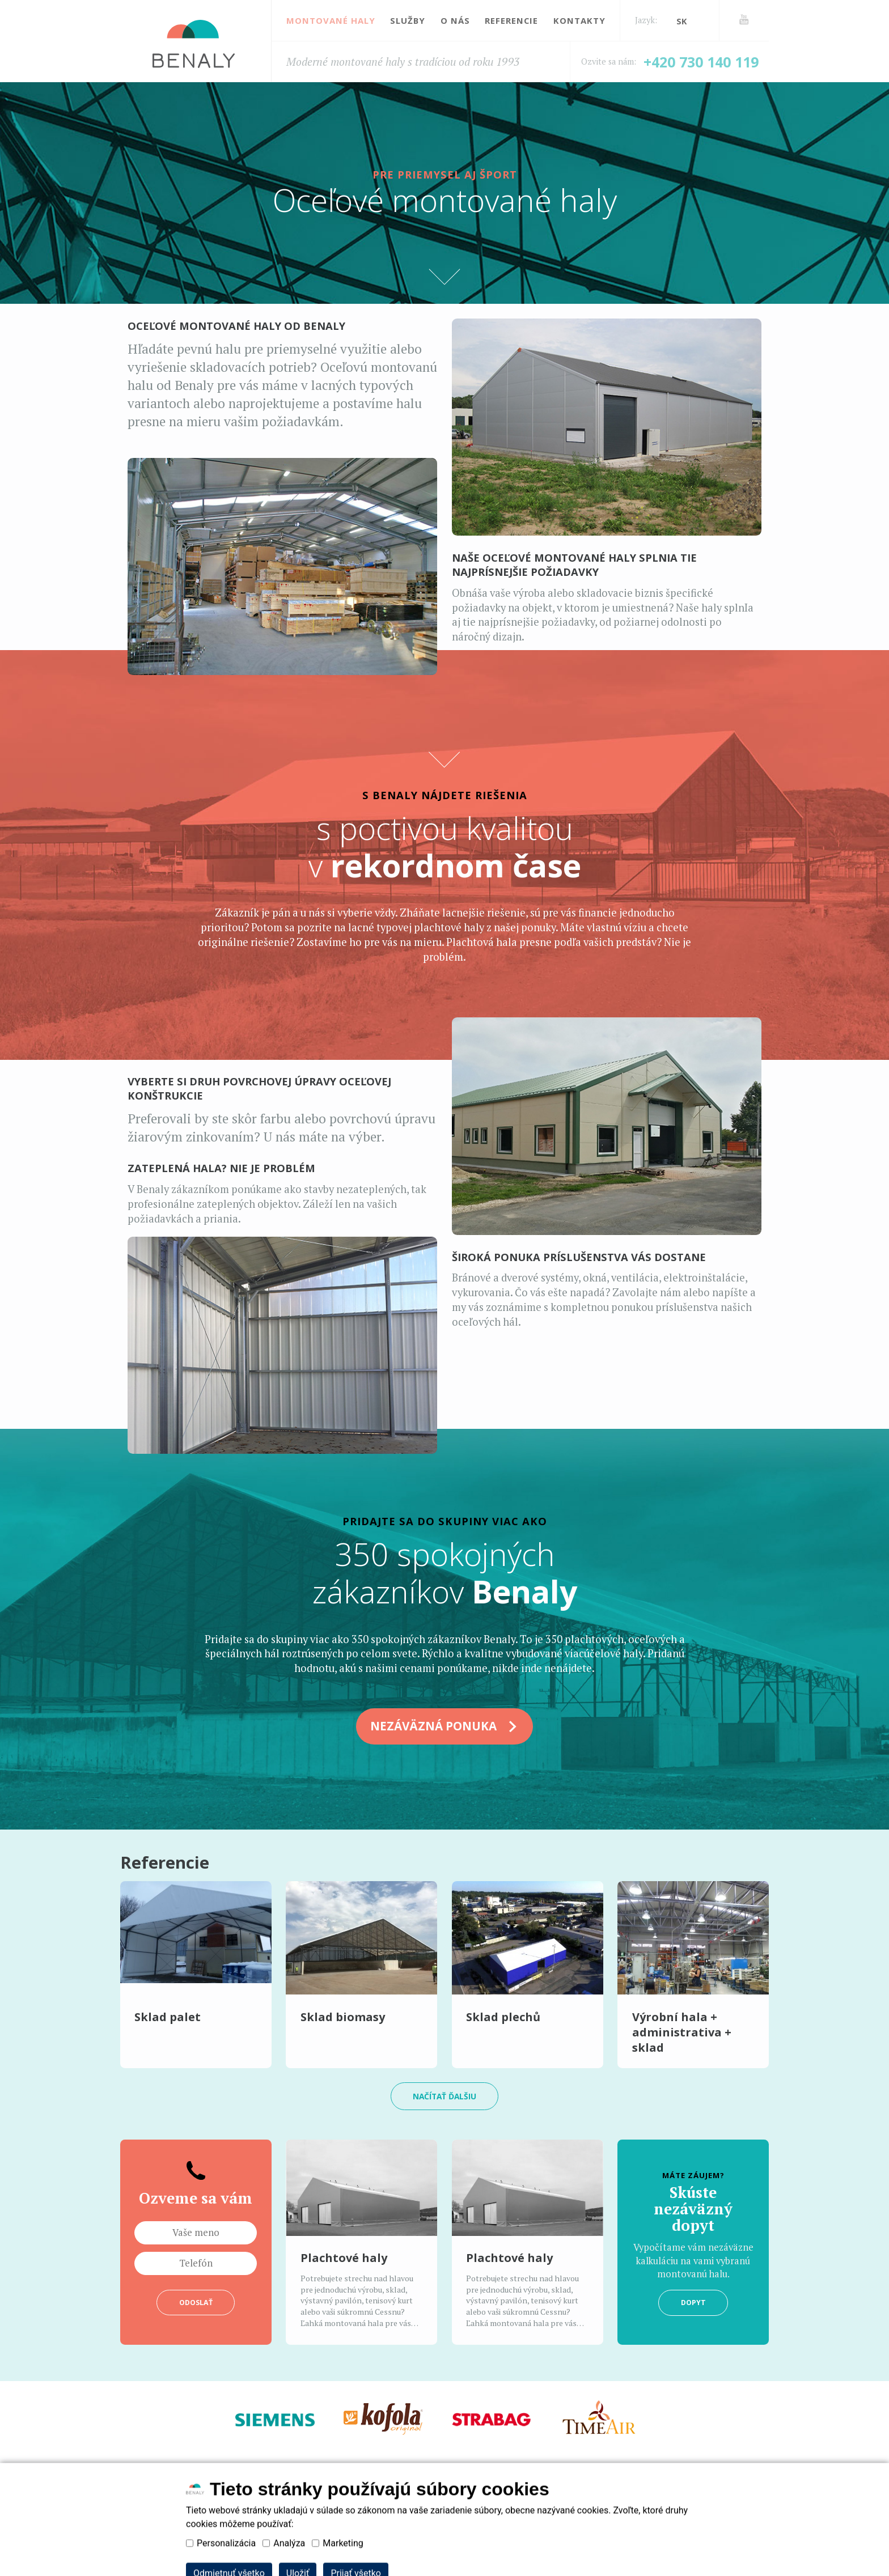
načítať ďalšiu (444, 2098)
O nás (455, 20)
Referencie (511, 20)
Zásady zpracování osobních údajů (296, 2498)
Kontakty (579, 20)
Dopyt (693, 2307)
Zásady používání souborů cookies (486, 2498)
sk (681, 21)
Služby (407, 20)
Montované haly (330, 20)
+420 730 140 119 (701, 61)
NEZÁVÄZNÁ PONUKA (444, 1726)
